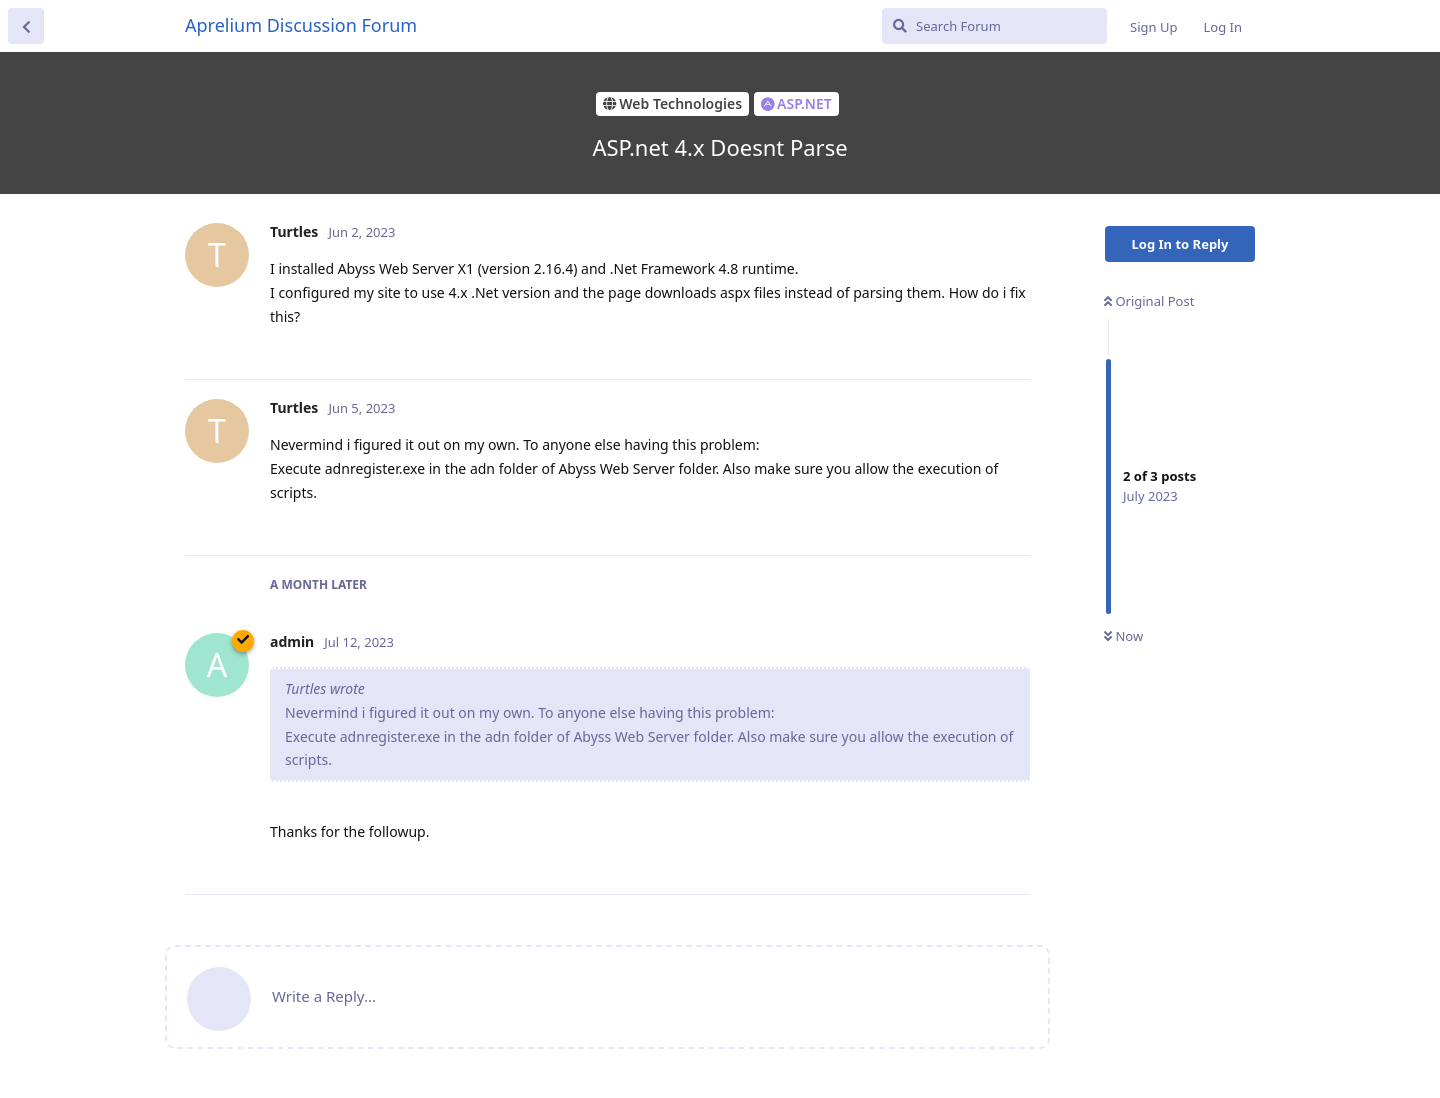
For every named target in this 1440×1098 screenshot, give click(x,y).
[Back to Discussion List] (26, 26)
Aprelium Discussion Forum (301, 25)
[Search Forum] (994, 26)
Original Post (1149, 301)
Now (1123, 636)
